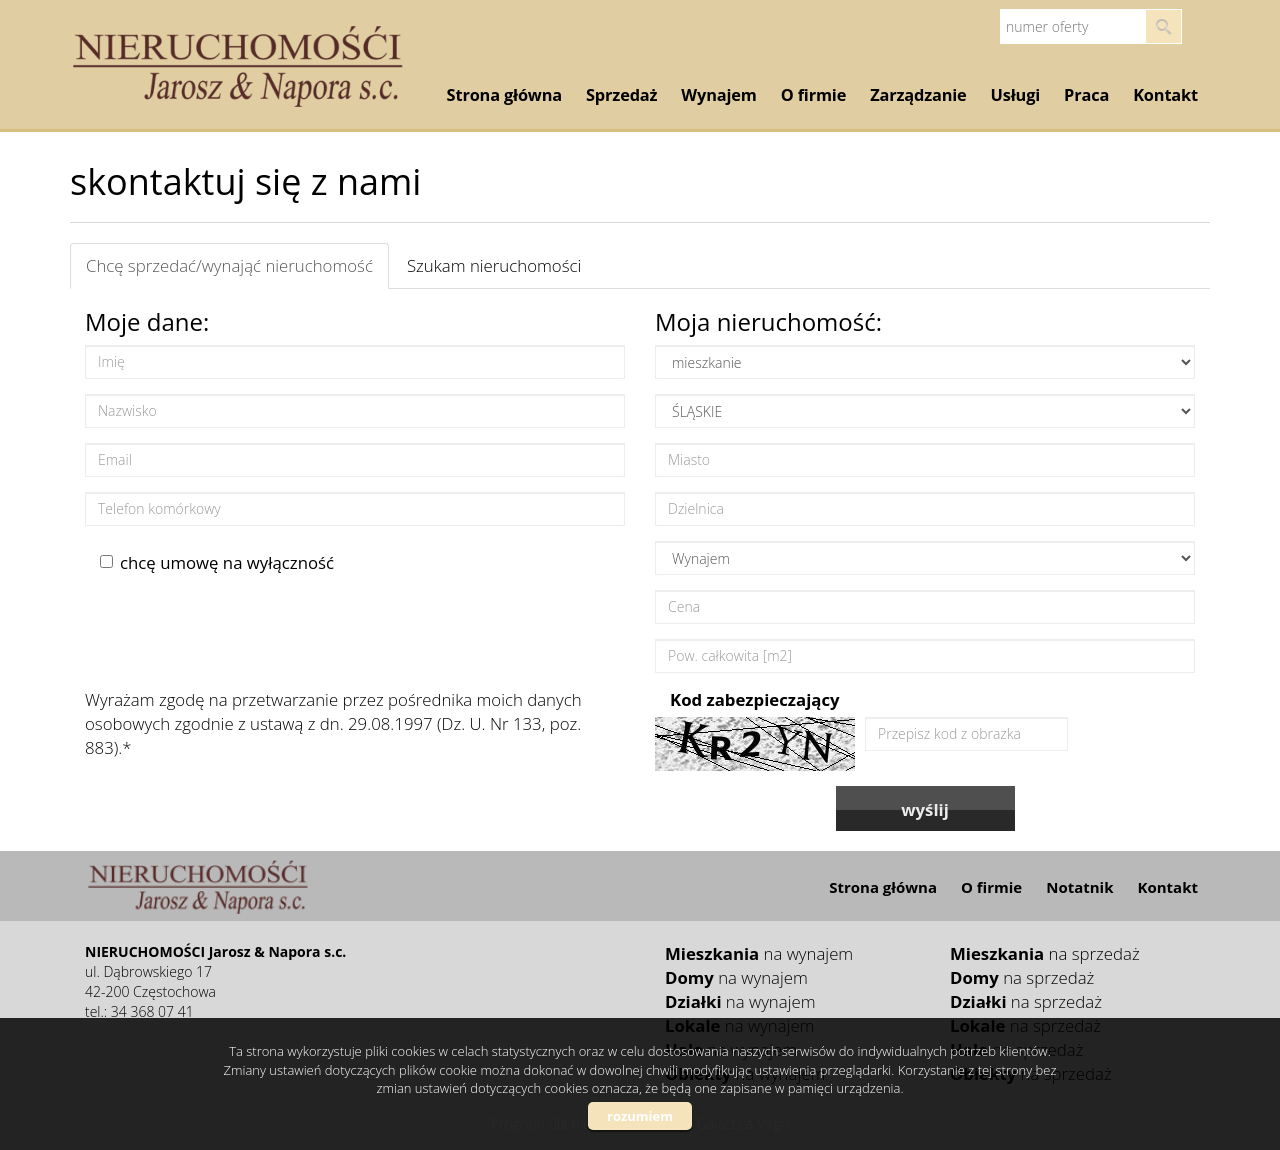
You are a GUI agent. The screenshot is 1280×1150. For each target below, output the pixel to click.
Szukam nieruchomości (494, 265)
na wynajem (759, 953)
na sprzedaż (1045, 953)
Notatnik (1079, 887)
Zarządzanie (918, 95)
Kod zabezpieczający (755, 699)
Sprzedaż (621, 95)
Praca (1086, 95)
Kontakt (1165, 95)
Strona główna (504, 95)
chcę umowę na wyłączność (217, 562)
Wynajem (718, 95)
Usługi (1016, 95)
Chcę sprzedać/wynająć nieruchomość (229, 265)
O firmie (813, 95)
